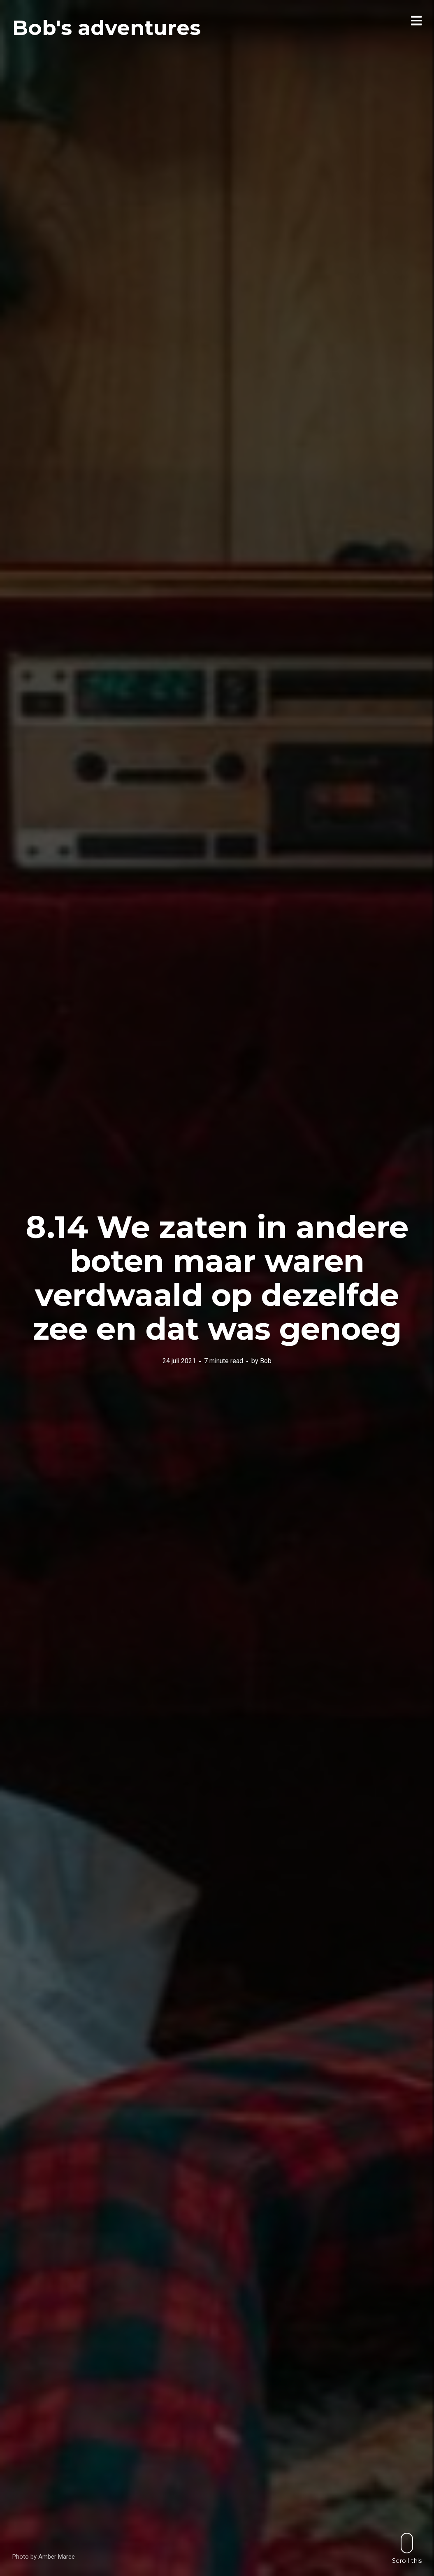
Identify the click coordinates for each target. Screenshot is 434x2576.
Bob (266, 1360)
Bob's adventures (106, 27)
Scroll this (407, 2548)
